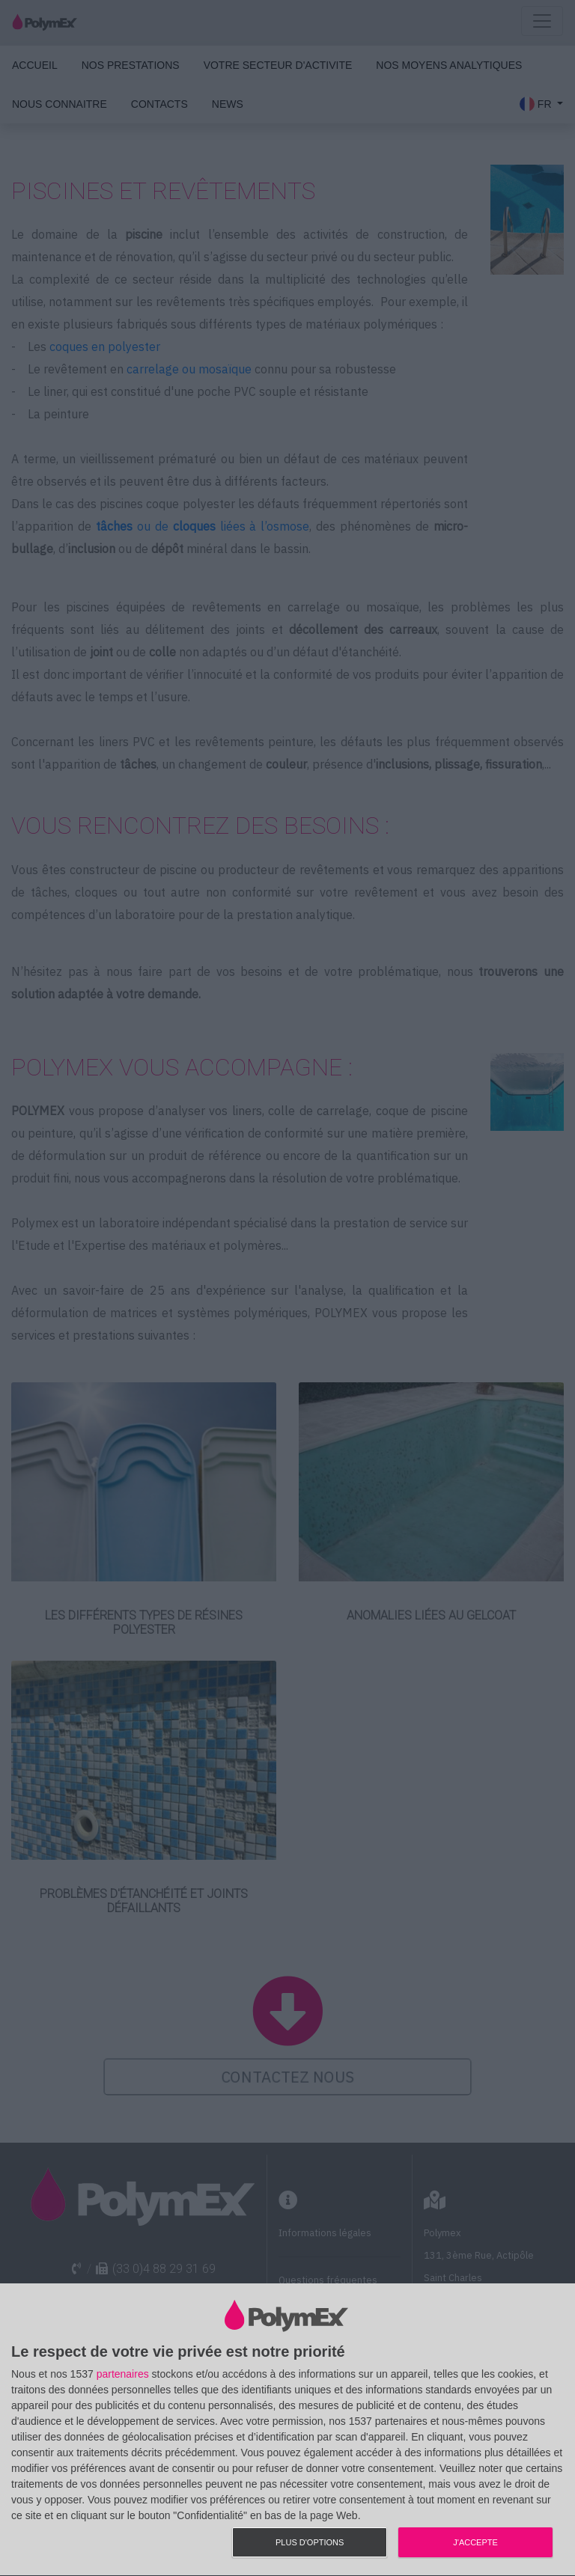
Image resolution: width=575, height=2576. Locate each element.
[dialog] (287, 2430)
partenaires (123, 2374)
